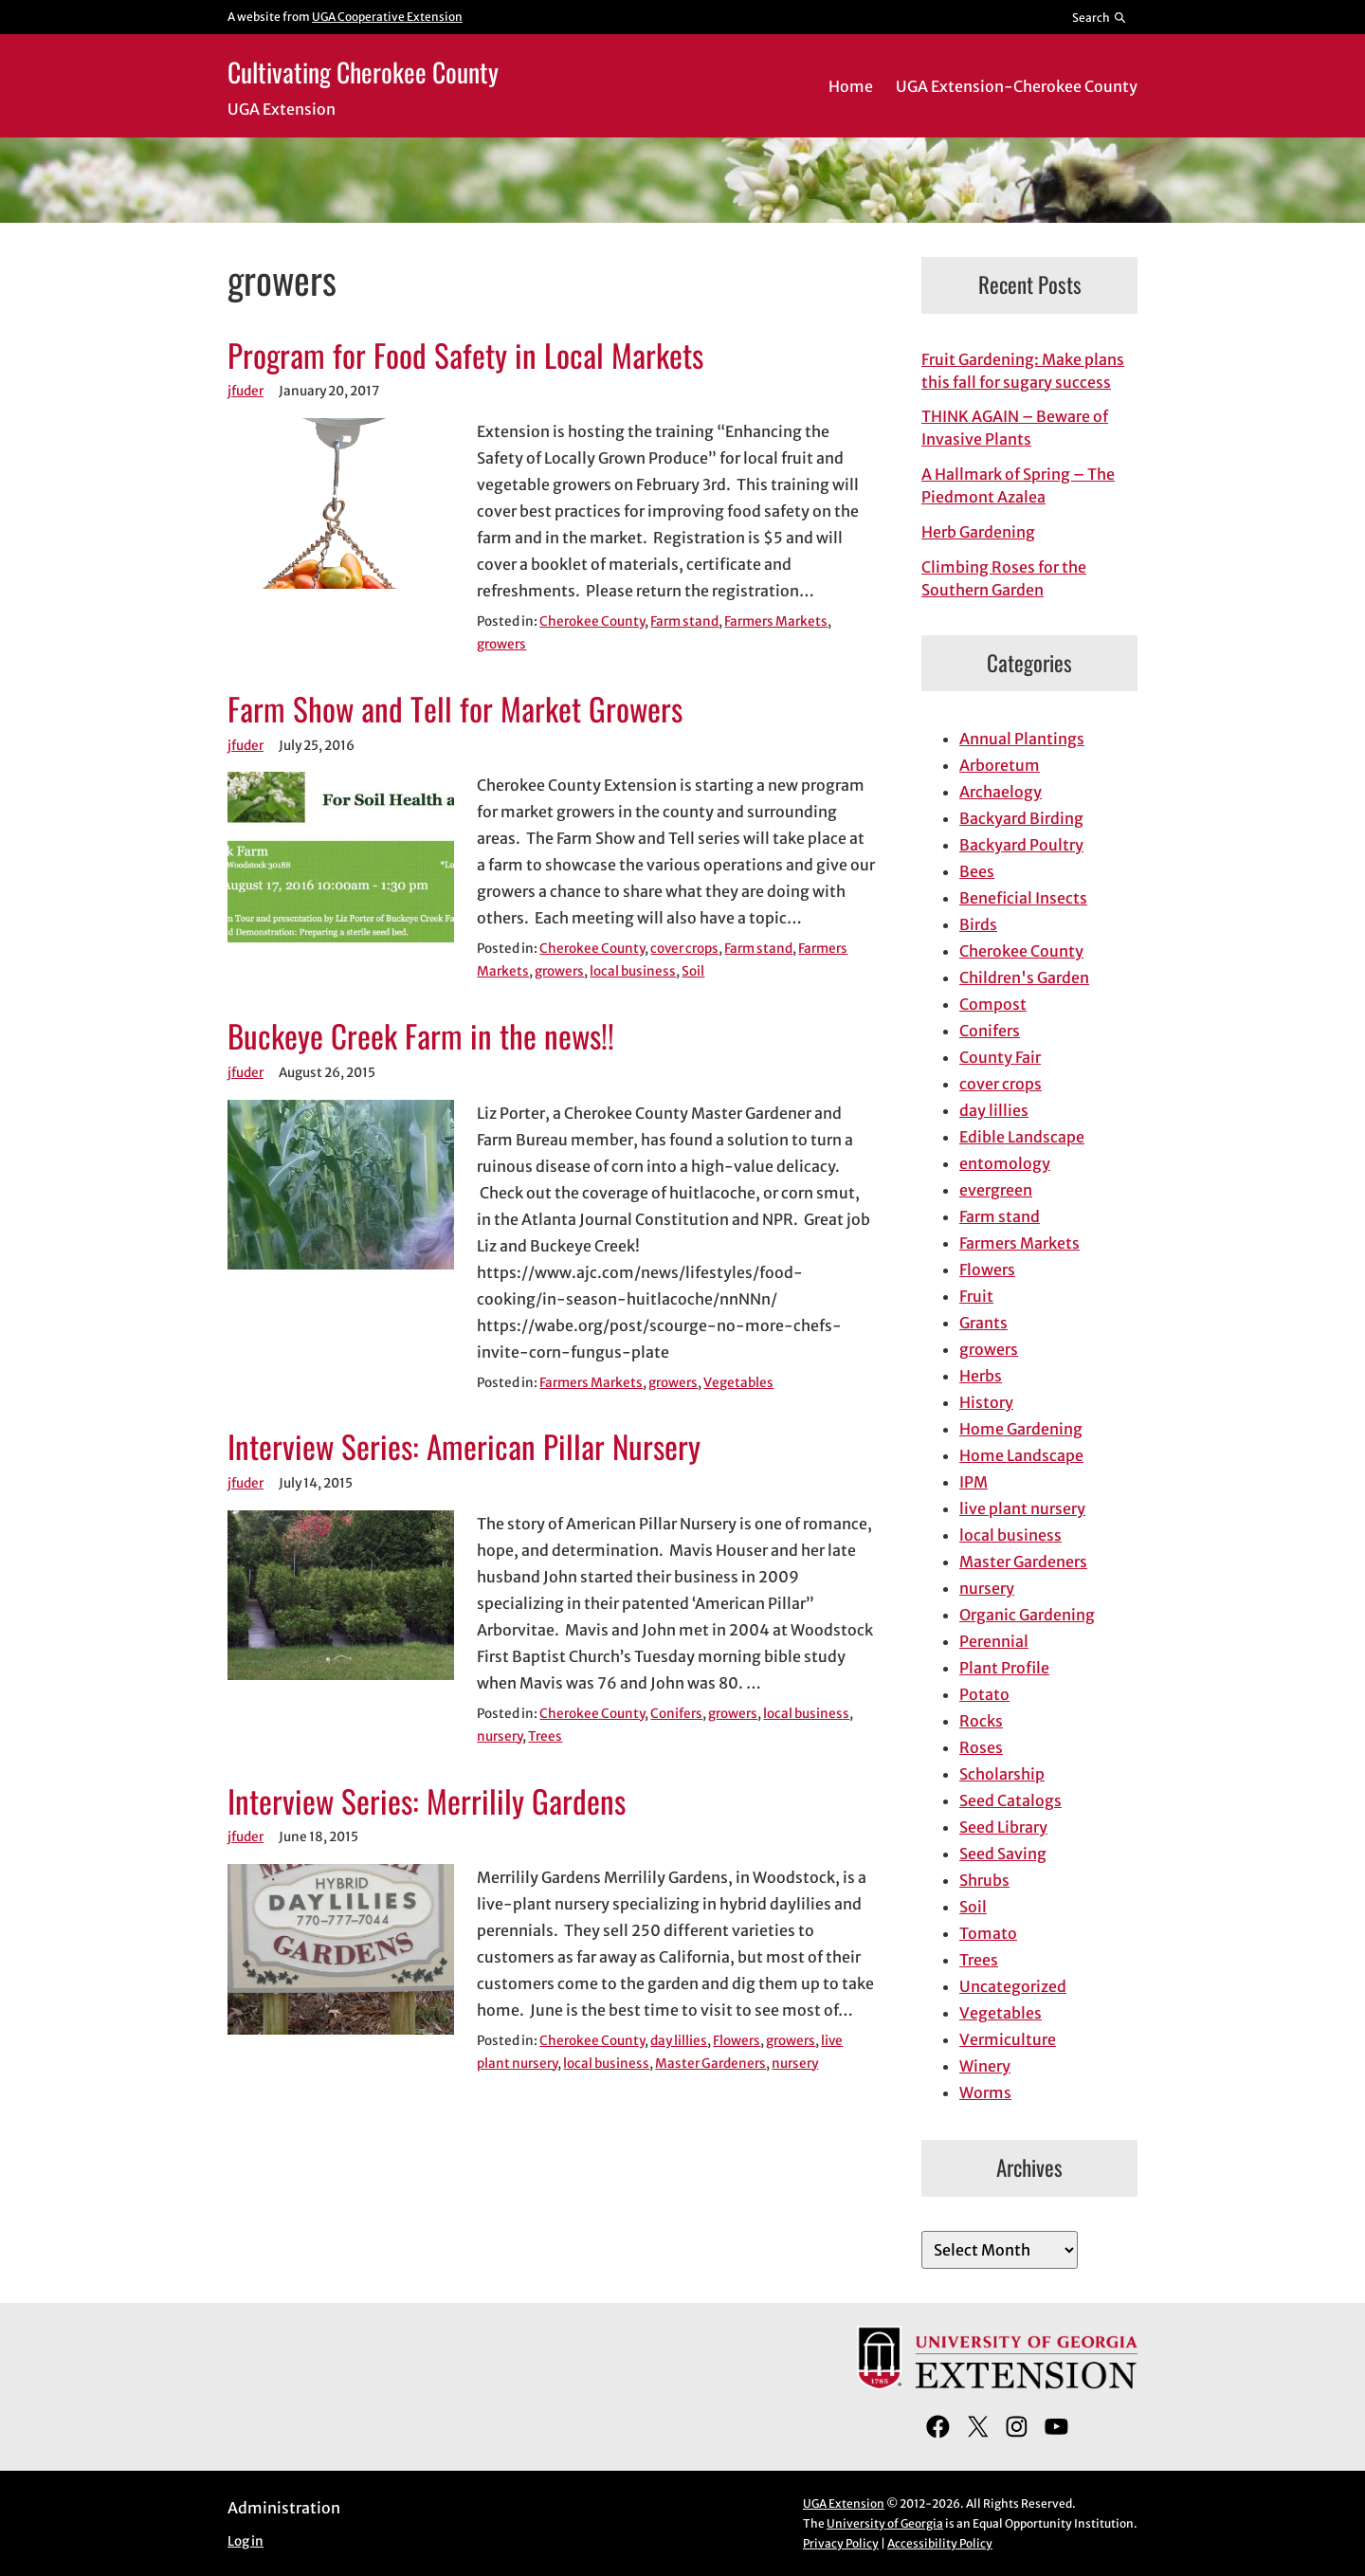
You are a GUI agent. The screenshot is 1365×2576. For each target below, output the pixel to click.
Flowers (736, 2041)
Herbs (980, 1375)
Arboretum (999, 765)
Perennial (993, 1641)
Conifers (676, 1714)
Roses (981, 1747)
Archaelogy (1000, 791)
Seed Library (1003, 1827)
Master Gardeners (710, 2063)
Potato (984, 1694)
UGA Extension (843, 2503)
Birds (978, 924)
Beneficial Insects (1023, 897)
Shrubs (984, 1880)
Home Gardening (1021, 1428)
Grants (983, 1322)
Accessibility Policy (939, 2543)
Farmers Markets (776, 621)
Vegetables (738, 1383)
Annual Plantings (1021, 738)
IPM (973, 1481)
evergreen (995, 1189)
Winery (984, 2065)
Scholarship (1002, 1773)
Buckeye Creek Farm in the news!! (421, 1036)
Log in (246, 2541)
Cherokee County (592, 621)
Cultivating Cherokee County (363, 71)
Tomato (988, 1933)
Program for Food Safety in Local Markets (465, 356)
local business (633, 971)
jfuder (246, 391)
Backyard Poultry (1021, 844)
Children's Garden (1024, 977)
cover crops (684, 949)
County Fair (1000, 1057)
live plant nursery (1022, 1508)
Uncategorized (1012, 1986)
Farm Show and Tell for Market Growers (455, 709)
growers (501, 644)
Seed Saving (1002, 1853)
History (986, 1402)
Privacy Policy (841, 2543)
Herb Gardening (978, 531)
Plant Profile (1004, 1667)
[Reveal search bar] (1100, 17)
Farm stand (684, 621)
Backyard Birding (1021, 818)
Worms (985, 2092)
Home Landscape (1021, 1455)
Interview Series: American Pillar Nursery (464, 1447)
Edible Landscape (1021, 1136)
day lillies (678, 2041)
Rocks (981, 1720)
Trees (545, 1736)
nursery (499, 1736)
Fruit (976, 1296)
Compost (993, 1004)
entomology (1004, 1163)
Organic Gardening (1027, 1614)
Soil (693, 971)
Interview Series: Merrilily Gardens (427, 1801)
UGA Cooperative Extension (387, 16)
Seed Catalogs (1010, 1800)
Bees (976, 871)
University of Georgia (885, 2523)
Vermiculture (1007, 2039)
